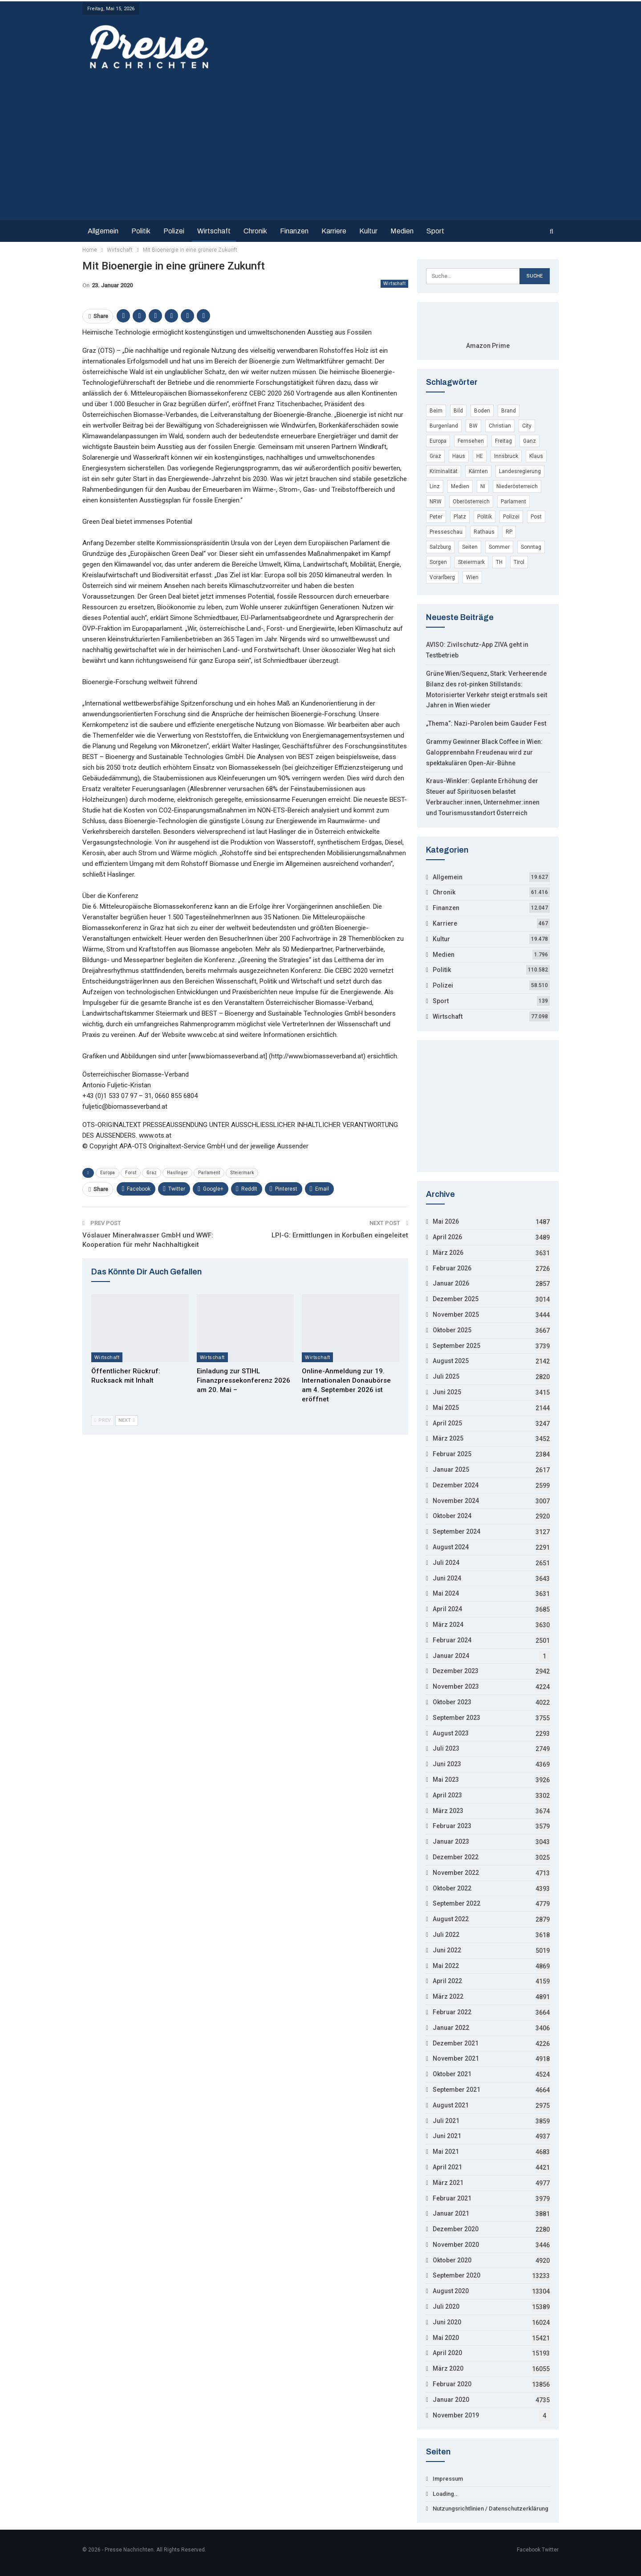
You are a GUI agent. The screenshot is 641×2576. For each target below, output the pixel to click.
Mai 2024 (446, 1593)
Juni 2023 (447, 1764)
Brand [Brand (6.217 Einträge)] (508, 411)
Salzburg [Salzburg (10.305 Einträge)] (440, 547)
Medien (402, 231)
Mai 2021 (446, 2151)
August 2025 (451, 1360)
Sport (435, 231)
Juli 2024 (446, 1562)
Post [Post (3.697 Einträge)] (536, 517)
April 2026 (447, 1237)
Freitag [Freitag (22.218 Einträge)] (503, 441)
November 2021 (456, 2058)
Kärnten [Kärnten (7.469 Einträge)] (478, 471)
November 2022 (456, 1872)
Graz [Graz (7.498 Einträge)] (435, 456)
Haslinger (177, 1172)
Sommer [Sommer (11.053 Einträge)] (499, 547)
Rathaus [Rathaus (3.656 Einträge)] (484, 532)
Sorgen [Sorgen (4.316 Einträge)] (438, 562)
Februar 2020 (452, 2384)
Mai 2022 (446, 1965)
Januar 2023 (451, 1841)
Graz (151, 1172)
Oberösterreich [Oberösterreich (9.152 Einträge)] (471, 501)
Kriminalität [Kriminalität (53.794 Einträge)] (444, 471)
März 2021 (448, 2182)
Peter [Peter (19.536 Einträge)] (436, 517)
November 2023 (456, 1686)
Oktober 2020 (452, 2260)
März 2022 (448, 1996)
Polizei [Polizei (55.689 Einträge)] (511, 517)
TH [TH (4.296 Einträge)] (499, 562)
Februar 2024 (452, 1640)
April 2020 (447, 2352)
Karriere (333, 231)
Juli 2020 (446, 2306)
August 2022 (451, 1919)
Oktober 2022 (452, 1888)
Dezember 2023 (456, 1670)
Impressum (448, 2478)
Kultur (368, 231)
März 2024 (448, 1624)
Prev (102, 1420)
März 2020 (448, 2368)
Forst (130, 1172)
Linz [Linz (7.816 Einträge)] (435, 486)
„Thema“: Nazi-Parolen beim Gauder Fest (486, 723)
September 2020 (456, 2275)
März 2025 (448, 1438)
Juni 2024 (447, 1578)
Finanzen (294, 231)
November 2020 (456, 2244)
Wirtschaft (214, 231)
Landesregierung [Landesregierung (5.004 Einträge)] (520, 471)
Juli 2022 (446, 1934)
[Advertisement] (320, 143)
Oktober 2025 (452, 1330)
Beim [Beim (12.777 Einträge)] (436, 411)
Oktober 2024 (452, 1515)
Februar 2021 (452, 2198)
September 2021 (456, 2089)
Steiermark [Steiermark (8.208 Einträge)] (471, 562)
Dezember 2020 (456, 2229)
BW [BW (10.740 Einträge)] (473, 426)
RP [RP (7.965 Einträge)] (509, 532)
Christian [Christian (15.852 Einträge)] (500, 426)
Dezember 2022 (456, 1857)
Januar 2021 (451, 2213)
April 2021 (447, 2167)
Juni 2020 (447, 2322)
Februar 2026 (452, 1268)
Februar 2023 (452, 1825)
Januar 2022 (451, 2027)
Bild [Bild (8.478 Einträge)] (458, 411)
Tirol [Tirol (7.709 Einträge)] (519, 562)
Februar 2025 (452, 1453)
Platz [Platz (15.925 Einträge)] (460, 517)
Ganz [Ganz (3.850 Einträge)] (529, 441)
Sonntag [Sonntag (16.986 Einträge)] (531, 547)
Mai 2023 (446, 1779)
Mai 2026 (446, 1221)
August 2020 (451, 2290)
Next (126, 1420)
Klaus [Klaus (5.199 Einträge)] (536, 456)
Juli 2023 (446, 1748)
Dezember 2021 (456, 2043)
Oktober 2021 (452, 2074)
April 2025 (447, 1423)
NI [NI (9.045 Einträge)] (482, 486)
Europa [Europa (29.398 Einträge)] (438, 441)
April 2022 (447, 1980)
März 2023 (448, 1810)
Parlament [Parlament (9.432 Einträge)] (513, 501)
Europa (107, 1172)
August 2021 (451, 2105)
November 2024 (456, 1500)
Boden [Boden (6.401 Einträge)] (482, 411)
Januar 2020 (451, 2399)
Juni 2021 (447, 2135)
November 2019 (456, 2415)
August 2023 (451, 1733)
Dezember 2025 (456, 1298)
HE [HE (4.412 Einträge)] (479, 456)
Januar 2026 (451, 1283)
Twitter (550, 2550)
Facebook (528, 2550)
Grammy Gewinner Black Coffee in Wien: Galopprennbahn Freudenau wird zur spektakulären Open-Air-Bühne (484, 752)
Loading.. (445, 2493)
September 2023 (456, 1717)
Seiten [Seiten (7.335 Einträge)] (470, 547)
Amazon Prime (488, 345)
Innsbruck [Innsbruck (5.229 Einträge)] (506, 456)
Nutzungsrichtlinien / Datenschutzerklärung (490, 2508)
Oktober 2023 (452, 1702)
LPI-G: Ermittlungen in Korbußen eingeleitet (340, 1235)
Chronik (255, 231)
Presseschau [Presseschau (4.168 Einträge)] (446, 532)
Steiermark (242, 1172)
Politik (140, 231)
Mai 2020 (446, 2337)
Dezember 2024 (456, 1485)
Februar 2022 (452, 2012)
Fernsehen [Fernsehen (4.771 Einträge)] (471, 441)
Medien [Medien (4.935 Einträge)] (460, 486)
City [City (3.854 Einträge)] (526, 426)
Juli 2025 (446, 1376)
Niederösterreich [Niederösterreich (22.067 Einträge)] (517, 486)
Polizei (173, 231)
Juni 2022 (447, 1950)
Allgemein (103, 231)
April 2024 (447, 1609)
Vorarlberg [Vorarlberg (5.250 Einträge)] (442, 577)
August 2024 (451, 1547)
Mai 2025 (446, 1407)
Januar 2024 (451, 1655)
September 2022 (456, 1903)
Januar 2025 (451, 1469)
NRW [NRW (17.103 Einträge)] (436, 501)
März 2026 (448, 1252)
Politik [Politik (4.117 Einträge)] (484, 517)
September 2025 (456, 1345)
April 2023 (447, 1795)
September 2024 (456, 1531)
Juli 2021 (446, 2120)
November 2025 (456, 1314)
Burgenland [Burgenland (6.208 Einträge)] (444, 426)
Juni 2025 (447, 1392)
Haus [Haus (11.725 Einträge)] (458, 456)
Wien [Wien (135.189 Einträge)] (472, 577)
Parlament (209, 1172)
